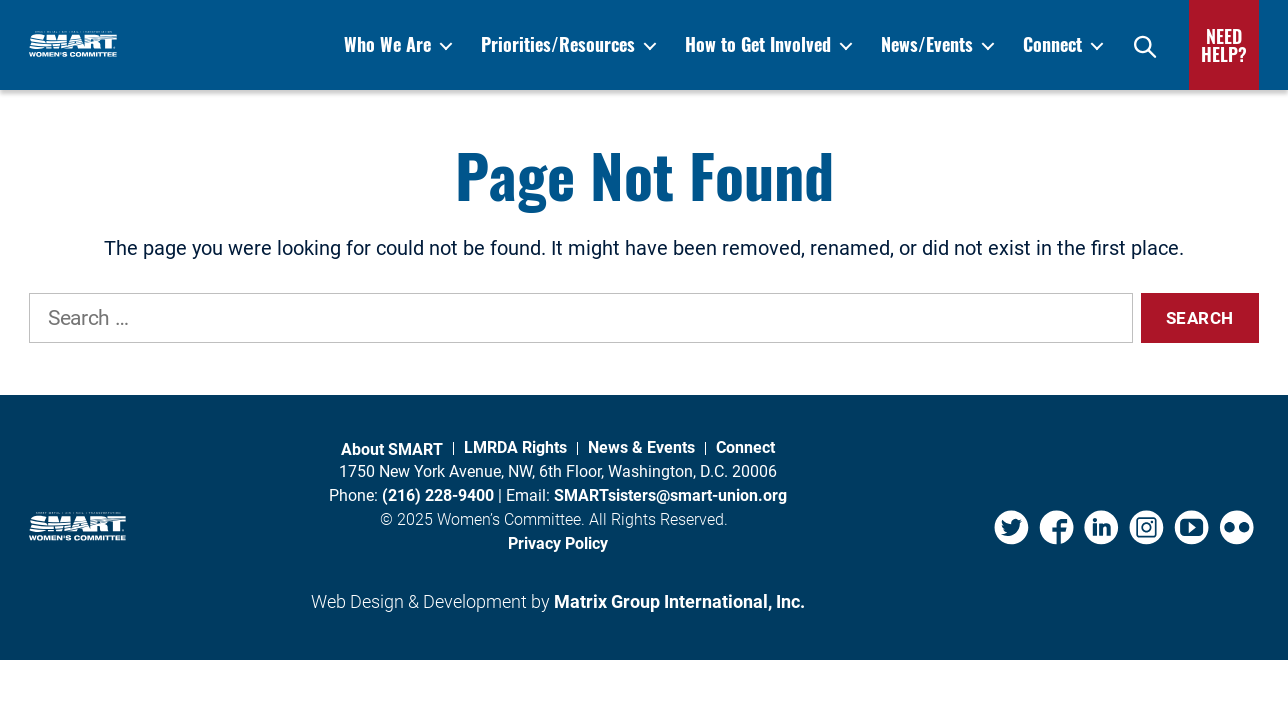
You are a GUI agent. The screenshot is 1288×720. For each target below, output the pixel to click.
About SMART (455, 449)
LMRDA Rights (578, 447)
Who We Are (387, 45)
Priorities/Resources (558, 45)
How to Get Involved (758, 45)
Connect (1052, 45)
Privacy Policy (621, 543)
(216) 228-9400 (501, 495)
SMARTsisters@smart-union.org (733, 495)
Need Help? (1224, 45)
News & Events (704, 447)
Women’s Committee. (574, 519)
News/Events (927, 45)
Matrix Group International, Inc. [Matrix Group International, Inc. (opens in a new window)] (742, 601)
